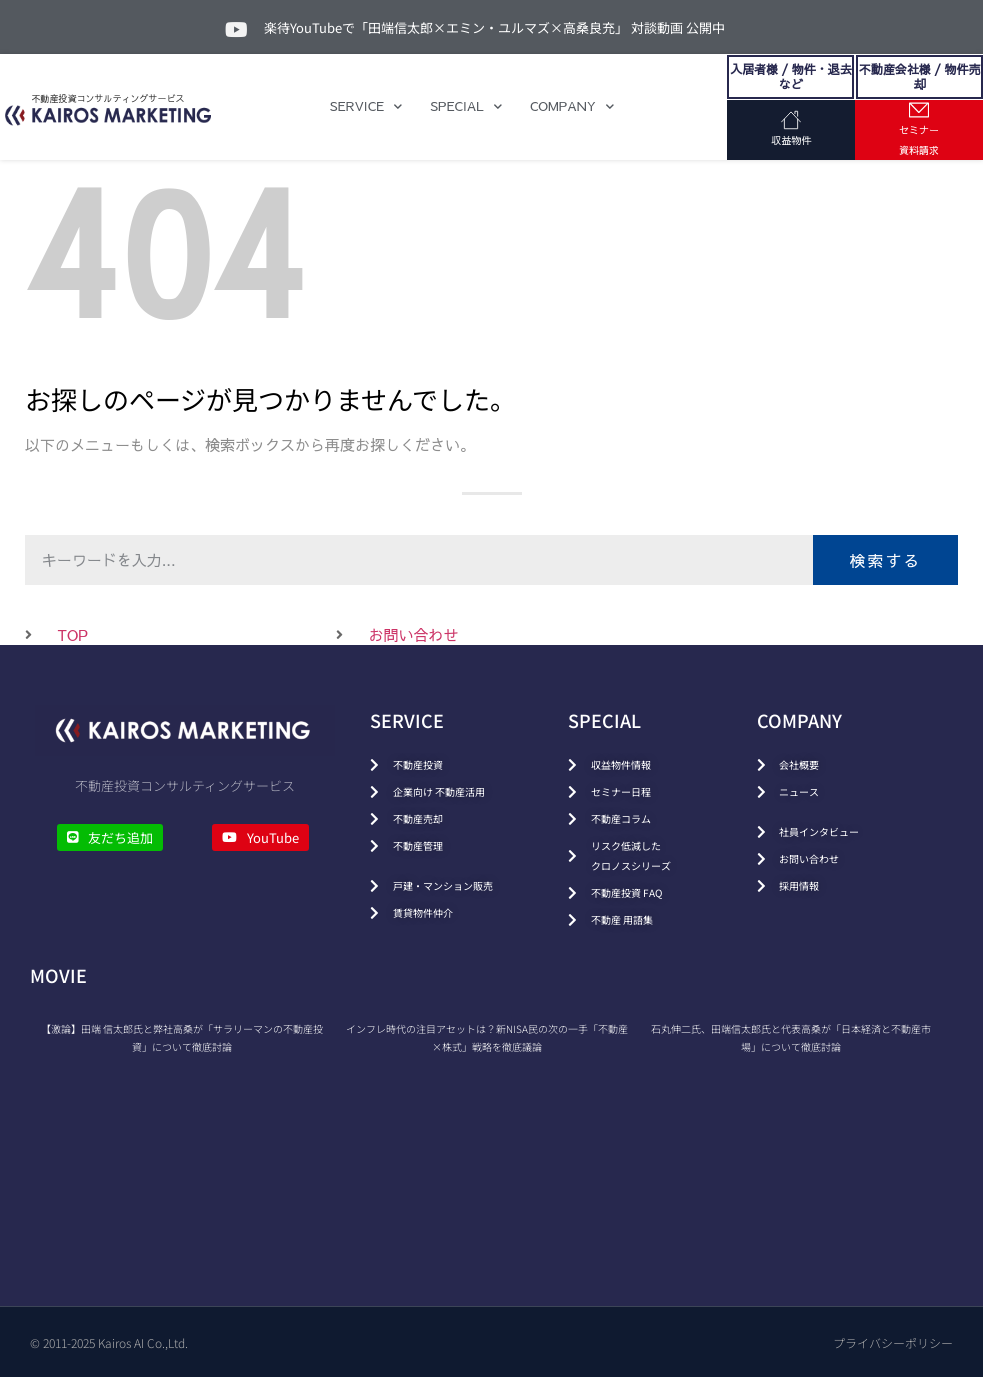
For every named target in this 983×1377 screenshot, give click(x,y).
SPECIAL (466, 106)
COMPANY (572, 106)
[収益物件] (791, 120)
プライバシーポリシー (893, 1342)
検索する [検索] (885, 560)
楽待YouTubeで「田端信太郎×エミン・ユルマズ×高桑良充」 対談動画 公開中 (494, 27)
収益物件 (791, 140)
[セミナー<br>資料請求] (919, 110)
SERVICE (366, 106)
